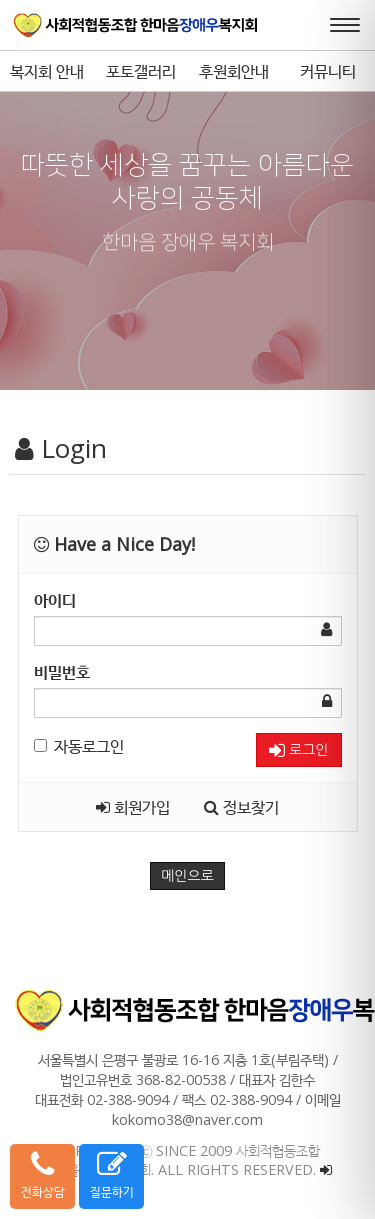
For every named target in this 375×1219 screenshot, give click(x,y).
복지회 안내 (47, 71)
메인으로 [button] (187, 876)
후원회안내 (234, 71)
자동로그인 (79, 746)
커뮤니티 (328, 71)
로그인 (298, 750)
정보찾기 (241, 807)
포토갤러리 (141, 71)
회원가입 (133, 807)
